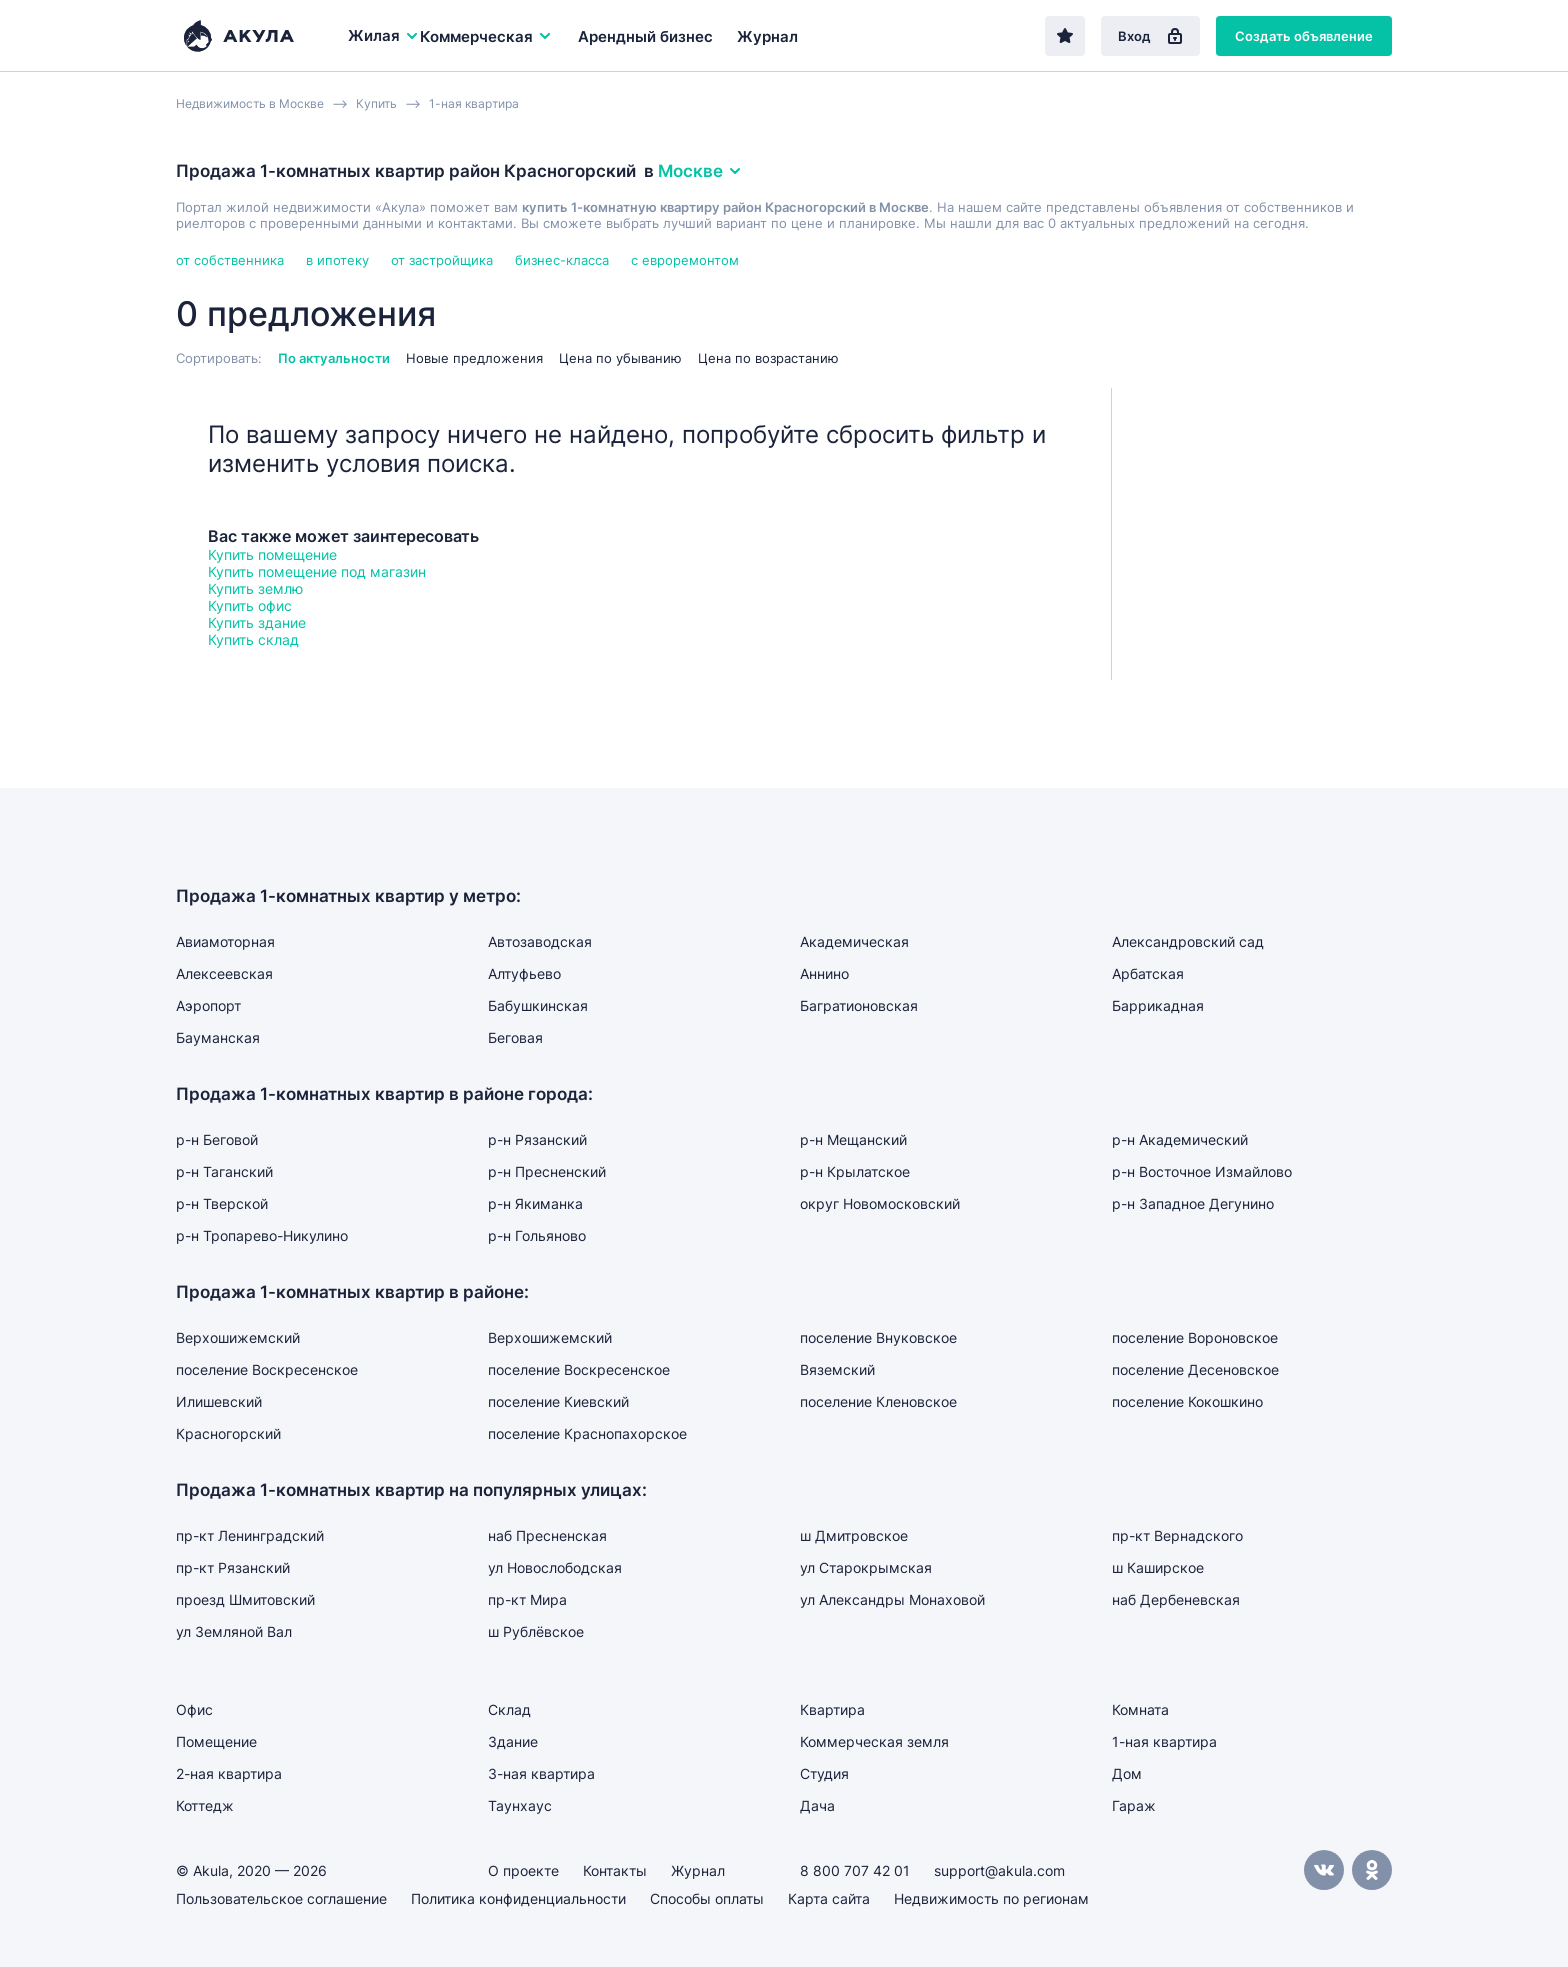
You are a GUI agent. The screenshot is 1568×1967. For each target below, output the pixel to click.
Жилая (384, 35)
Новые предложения (474, 358)
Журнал (767, 36)
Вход (1150, 36)
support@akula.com (999, 1870)
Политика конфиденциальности (518, 1898)
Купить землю (255, 588)
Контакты (615, 1870)
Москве (700, 171)
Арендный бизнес (645, 36)
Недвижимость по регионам (991, 1898)
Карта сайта (829, 1898)
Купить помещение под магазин (317, 571)
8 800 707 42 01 (855, 1870)
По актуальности (334, 358)
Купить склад (253, 639)
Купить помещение (272, 554)
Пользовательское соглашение (281, 1898)
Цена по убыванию (620, 358)
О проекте (523, 1870)
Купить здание (257, 622)
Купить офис (250, 605)
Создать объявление (1304, 36)
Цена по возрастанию (768, 358)
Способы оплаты (707, 1898)
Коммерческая (486, 36)
